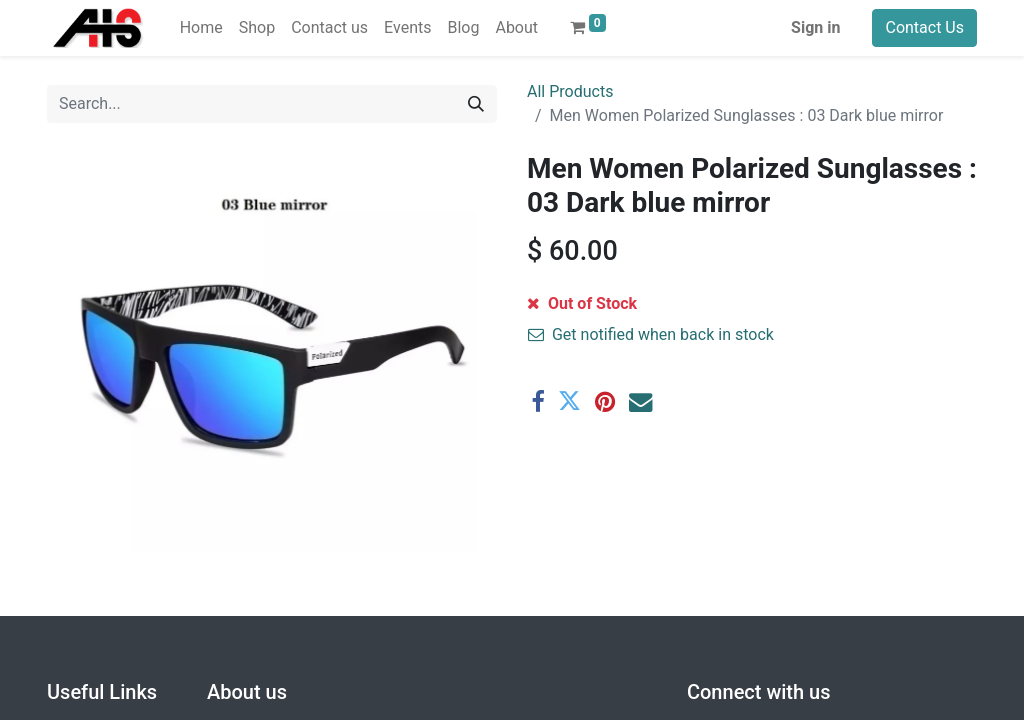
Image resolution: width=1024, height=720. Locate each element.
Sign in (815, 27)
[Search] (476, 104)
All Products (570, 91)
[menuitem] (201, 28)
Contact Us (924, 27)
